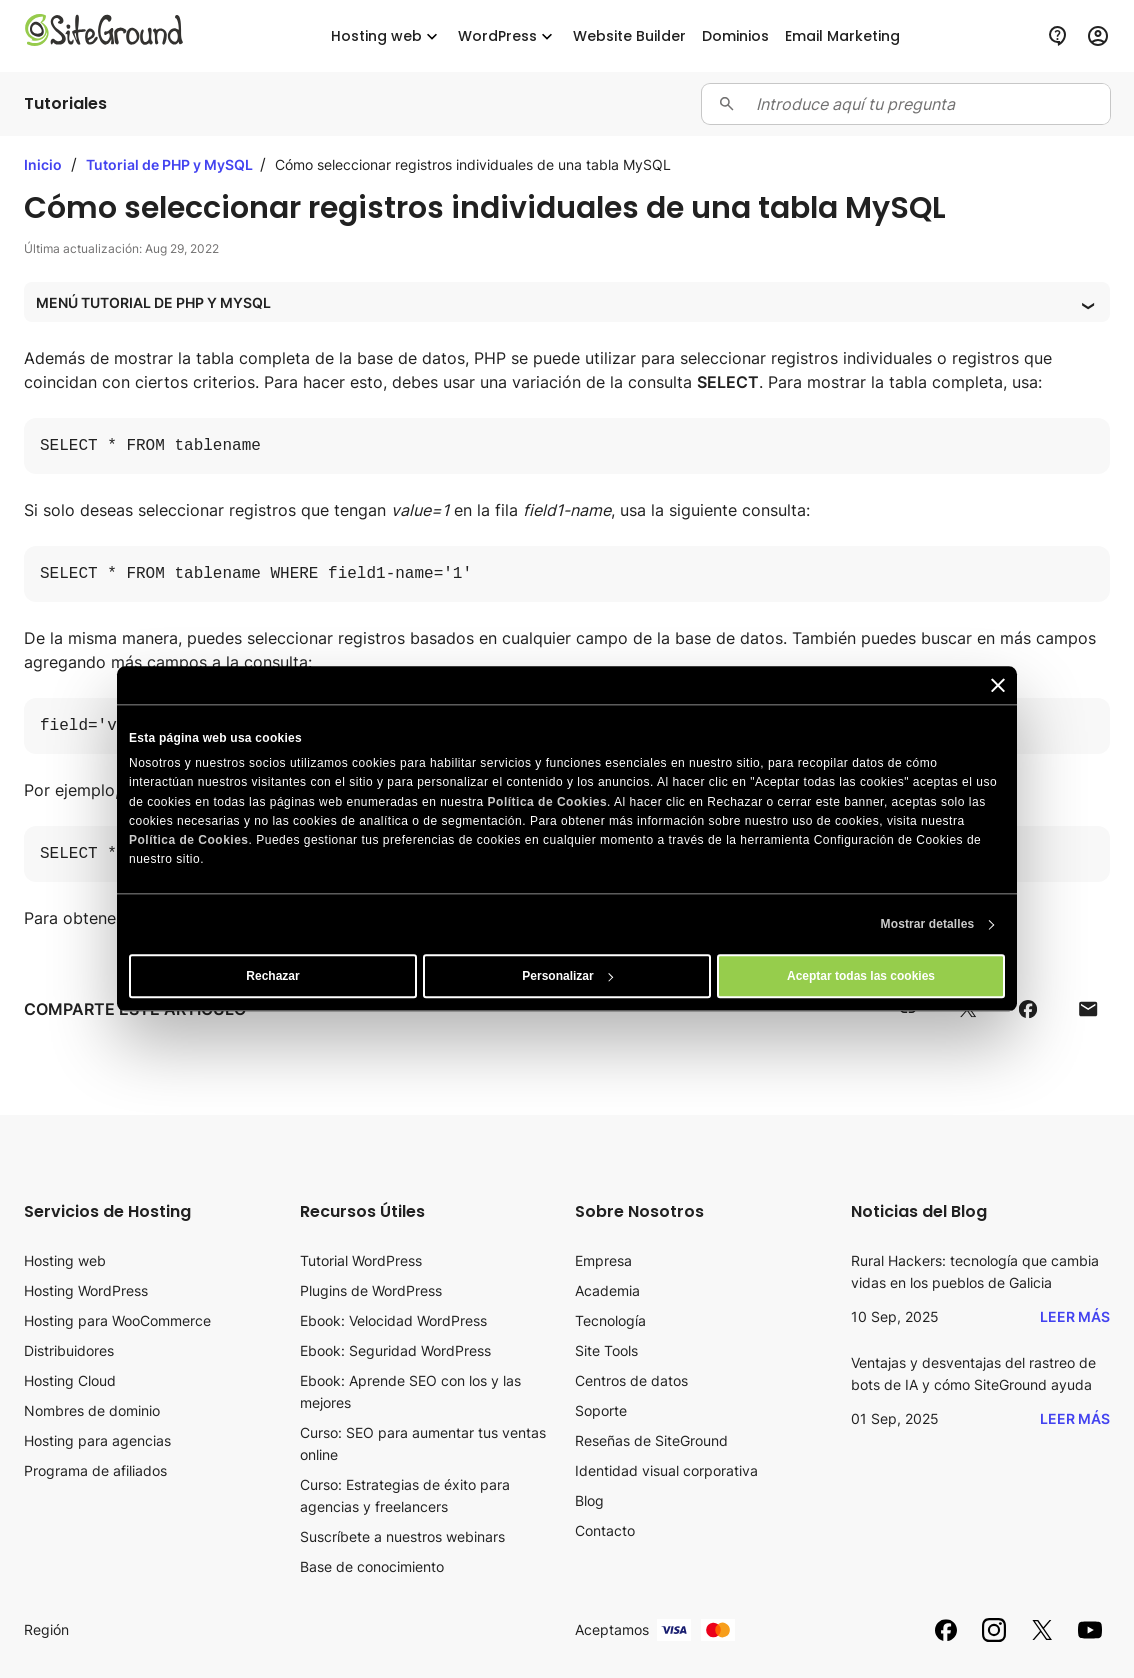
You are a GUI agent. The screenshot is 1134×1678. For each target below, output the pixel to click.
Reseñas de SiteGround (651, 1440)
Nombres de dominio (92, 1410)
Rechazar (272, 977)
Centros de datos (631, 1380)
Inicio (43, 164)
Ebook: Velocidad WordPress (393, 1320)
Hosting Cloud (70, 1380)
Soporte (601, 1410)
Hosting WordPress (86, 1290)
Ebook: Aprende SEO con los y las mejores (410, 1391)
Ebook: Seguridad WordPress (395, 1350)
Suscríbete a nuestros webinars (402, 1536)
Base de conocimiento (372, 1566)
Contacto (605, 1530)
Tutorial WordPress (361, 1260)
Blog (589, 1500)
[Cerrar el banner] (998, 685)
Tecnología (610, 1320)
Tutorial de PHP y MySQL (171, 164)
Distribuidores (69, 1350)
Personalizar (567, 977)
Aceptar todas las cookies (861, 977)
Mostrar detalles (928, 925)
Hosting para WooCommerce (117, 1320)
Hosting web (65, 1260)
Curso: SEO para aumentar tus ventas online (423, 1443)
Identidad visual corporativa (666, 1470)
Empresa (603, 1260)
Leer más (1075, 1316)
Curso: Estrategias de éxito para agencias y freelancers (405, 1495)
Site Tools (606, 1350)
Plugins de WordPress (371, 1290)
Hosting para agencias (97, 1440)
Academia (607, 1290)
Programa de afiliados (95, 1470)
